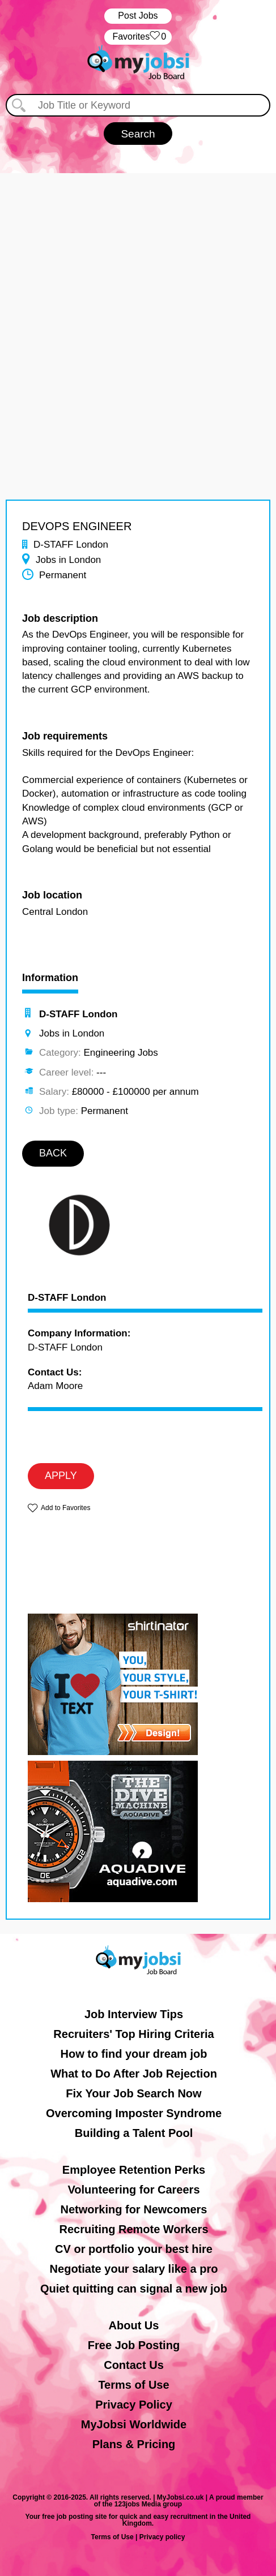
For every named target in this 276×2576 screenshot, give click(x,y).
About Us (134, 2325)
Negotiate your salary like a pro (134, 2269)
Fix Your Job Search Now (133, 2093)
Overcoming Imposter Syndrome (134, 2113)
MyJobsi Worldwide (133, 2424)
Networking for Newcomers (134, 2209)
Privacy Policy (133, 2404)
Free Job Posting (134, 2345)
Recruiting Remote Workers (133, 2229)
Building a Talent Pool (134, 2133)
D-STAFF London (67, 1298)
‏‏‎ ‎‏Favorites (138, 37)
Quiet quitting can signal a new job (133, 2288)
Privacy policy (162, 2537)
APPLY (61, 1475)
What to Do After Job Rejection (133, 2073)
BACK (53, 1153)
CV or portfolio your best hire (134, 2249)
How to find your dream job (134, 2054)
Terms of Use (133, 2385)
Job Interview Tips (133, 2014)
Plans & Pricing (134, 2444)
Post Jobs (138, 15)
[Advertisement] (138, 311)
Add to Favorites (65, 1508)
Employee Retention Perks (133, 2170)
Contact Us (134, 2365)
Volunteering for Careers (133, 2189)
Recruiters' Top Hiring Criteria (133, 2034)
